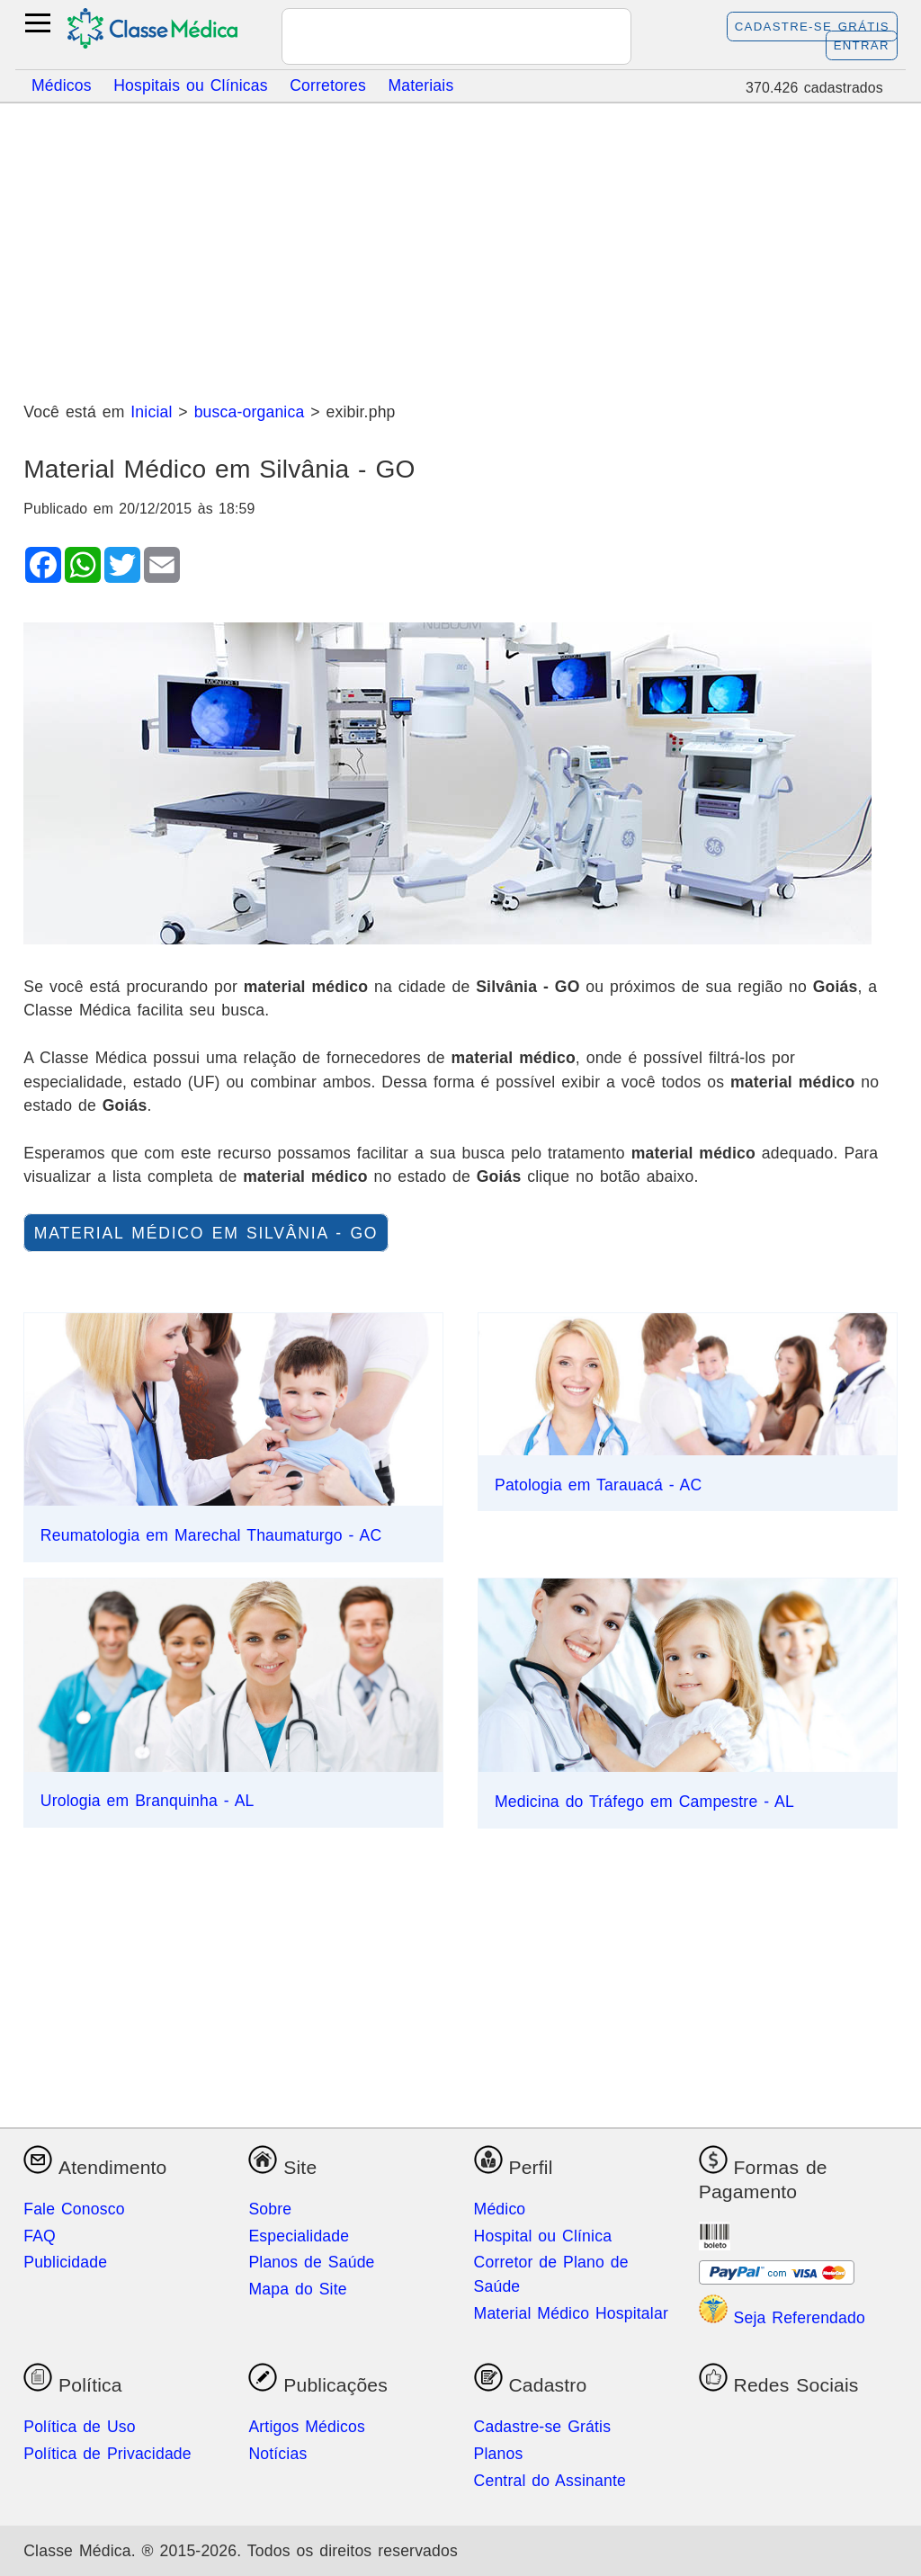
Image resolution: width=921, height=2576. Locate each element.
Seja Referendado (782, 2318)
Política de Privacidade (107, 2454)
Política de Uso (79, 2427)
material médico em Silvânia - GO (206, 1233)
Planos (498, 2454)
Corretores (328, 85)
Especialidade (298, 2236)
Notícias (277, 2454)
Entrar (862, 45)
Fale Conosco (73, 2209)
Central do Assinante (550, 2481)
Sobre (269, 2209)
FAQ (39, 2236)
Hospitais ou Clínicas (190, 85)
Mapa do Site (297, 2289)
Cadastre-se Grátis (812, 26)
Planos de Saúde (311, 2262)
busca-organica (249, 412)
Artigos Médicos (306, 2427)
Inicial (151, 412)
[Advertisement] (460, 245)
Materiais (420, 85)
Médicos (61, 85)
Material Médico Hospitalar (571, 2313)
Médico (500, 2209)
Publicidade (65, 2262)
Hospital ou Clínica (543, 2236)
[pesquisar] (435, 37)
